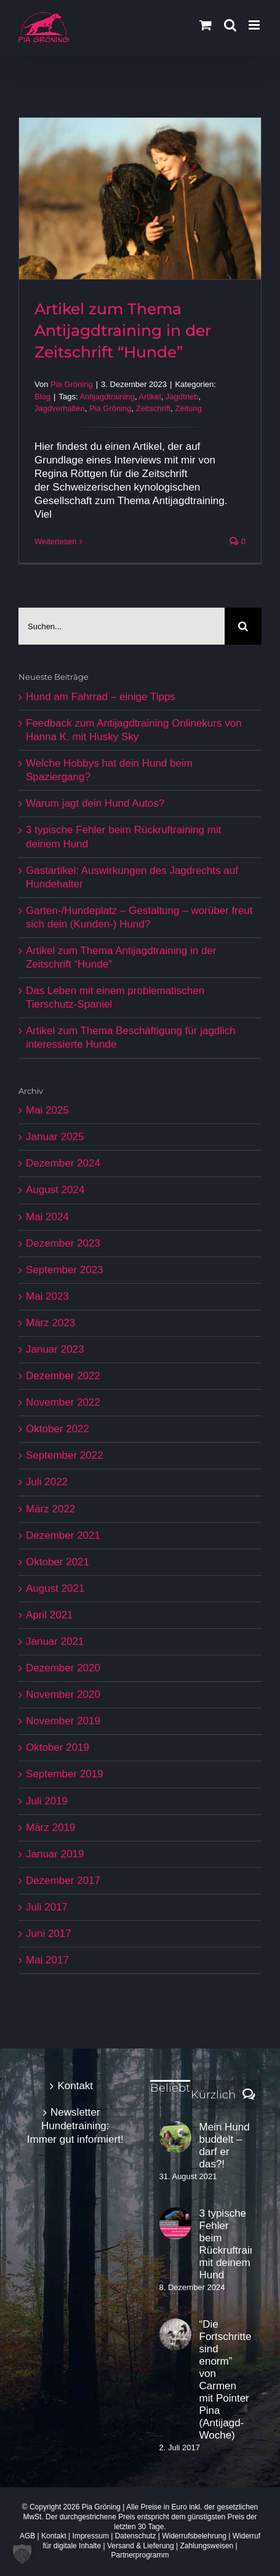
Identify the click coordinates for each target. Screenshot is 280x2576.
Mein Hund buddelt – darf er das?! (224, 2145)
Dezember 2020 (63, 1668)
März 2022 (50, 1509)
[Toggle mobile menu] (255, 24)
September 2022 (64, 1455)
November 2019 (63, 1721)
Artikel (150, 396)
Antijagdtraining (107, 396)
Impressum (91, 2536)
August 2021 (55, 1588)
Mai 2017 (47, 1960)
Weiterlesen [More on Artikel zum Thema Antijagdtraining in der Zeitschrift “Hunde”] (55, 541)
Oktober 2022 (57, 1429)
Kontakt (75, 2086)
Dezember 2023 (63, 1243)
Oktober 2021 (57, 1562)
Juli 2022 (47, 1482)
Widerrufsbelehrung (194, 2536)
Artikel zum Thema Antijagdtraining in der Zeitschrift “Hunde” (122, 330)
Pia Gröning (71, 384)
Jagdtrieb (182, 396)
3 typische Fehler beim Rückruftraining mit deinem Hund (225, 2244)
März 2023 (50, 1323)
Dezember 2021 (63, 1535)
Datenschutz (135, 2536)
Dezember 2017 (63, 1880)
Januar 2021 (55, 1641)
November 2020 (63, 1694)
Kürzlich (213, 2094)
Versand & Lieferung (140, 2545)
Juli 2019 (47, 1801)
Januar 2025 (55, 1137)
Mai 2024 (47, 1217)
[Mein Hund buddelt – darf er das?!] (175, 2137)
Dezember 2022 (63, 1376)
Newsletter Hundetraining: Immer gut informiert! (75, 2125)
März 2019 (50, 1827)
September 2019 (64, 1774)
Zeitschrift (153, 408)
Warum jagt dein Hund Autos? (95, 803)
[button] (22, 2554)
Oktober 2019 (57, 1747)
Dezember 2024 (63, 1163)
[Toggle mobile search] (230, 24)
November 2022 (63, 1402)
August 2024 (55, 1190)
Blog (42, 396)
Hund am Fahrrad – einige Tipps (100, 697)
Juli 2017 (47, 1907)
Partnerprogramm (140, 2555)
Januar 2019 (55, 1854)
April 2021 (49, 1615)
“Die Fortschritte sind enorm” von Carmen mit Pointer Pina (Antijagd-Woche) (225, 2379)
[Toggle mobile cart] (205, 24)
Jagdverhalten (59, 408)
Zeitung (188, 408)
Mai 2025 (47, 1110)
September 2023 (64, 1270)
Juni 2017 (48, 1933)
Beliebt (170, 2088)
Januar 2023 (55, 1349)
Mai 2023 (47, 1296)
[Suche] (243, 626)
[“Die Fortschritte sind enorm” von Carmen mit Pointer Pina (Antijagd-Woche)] (175, 2334)
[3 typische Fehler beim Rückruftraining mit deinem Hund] (175, 2223)
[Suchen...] (121, 626)
